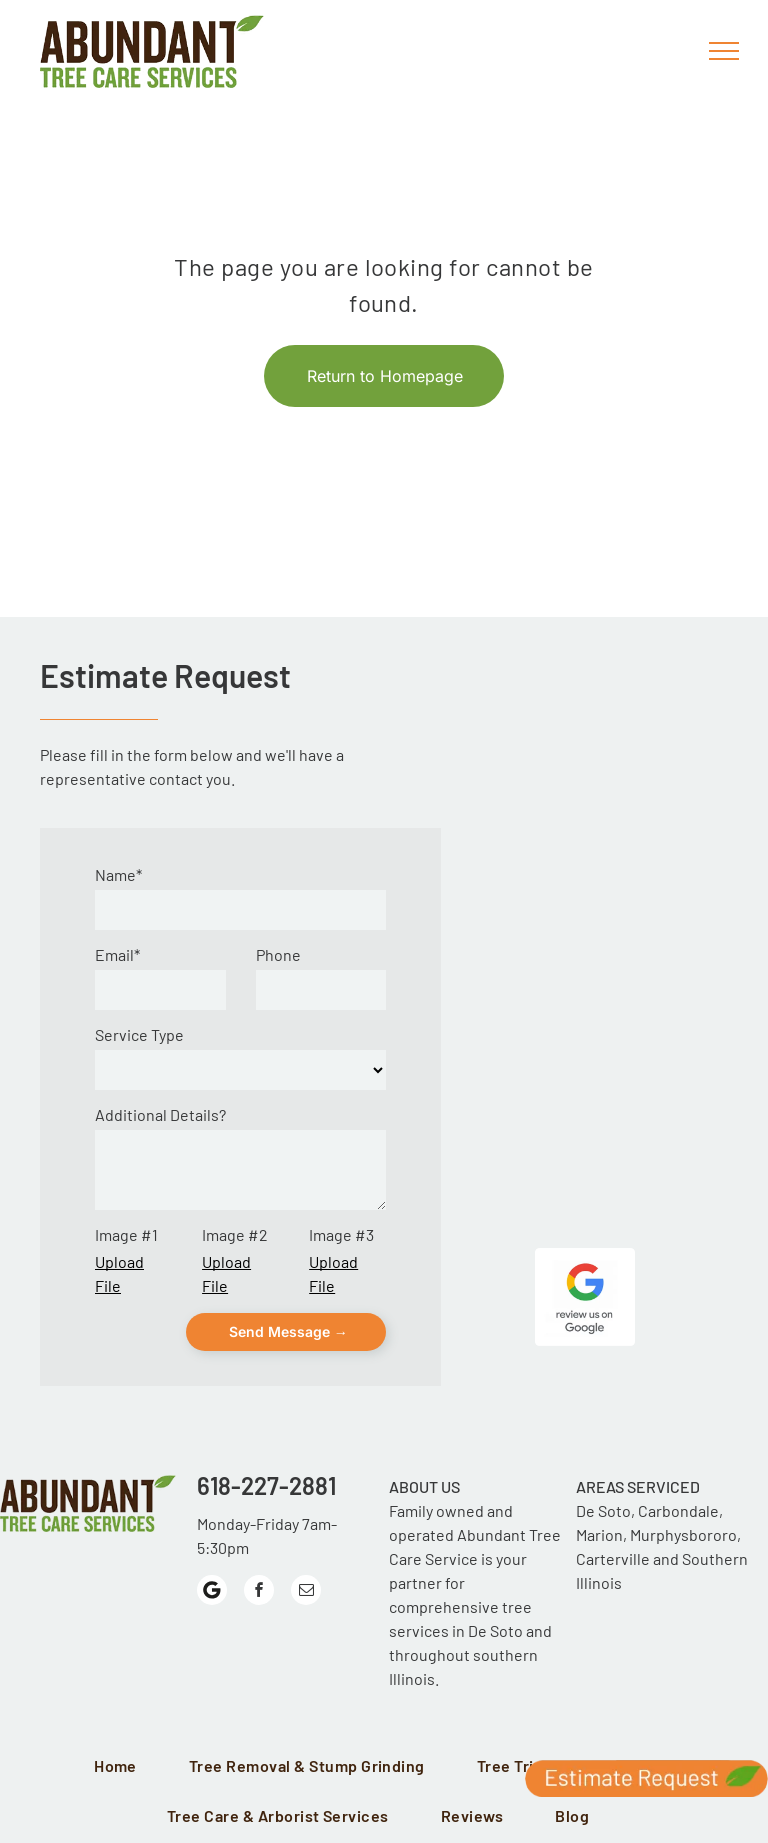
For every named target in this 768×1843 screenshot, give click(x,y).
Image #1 (126, 1234)
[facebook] (259, 1592)
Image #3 (341, 1234)
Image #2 (235, 1234)
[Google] (212, 1592)
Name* (118, 874)
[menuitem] (121, 1767)
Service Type (139, 1034)
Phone (278, 954)
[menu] (724, 51)
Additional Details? (160, 1114)
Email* (117, 954)
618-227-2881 (266, 1485)
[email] (306, 1592)
